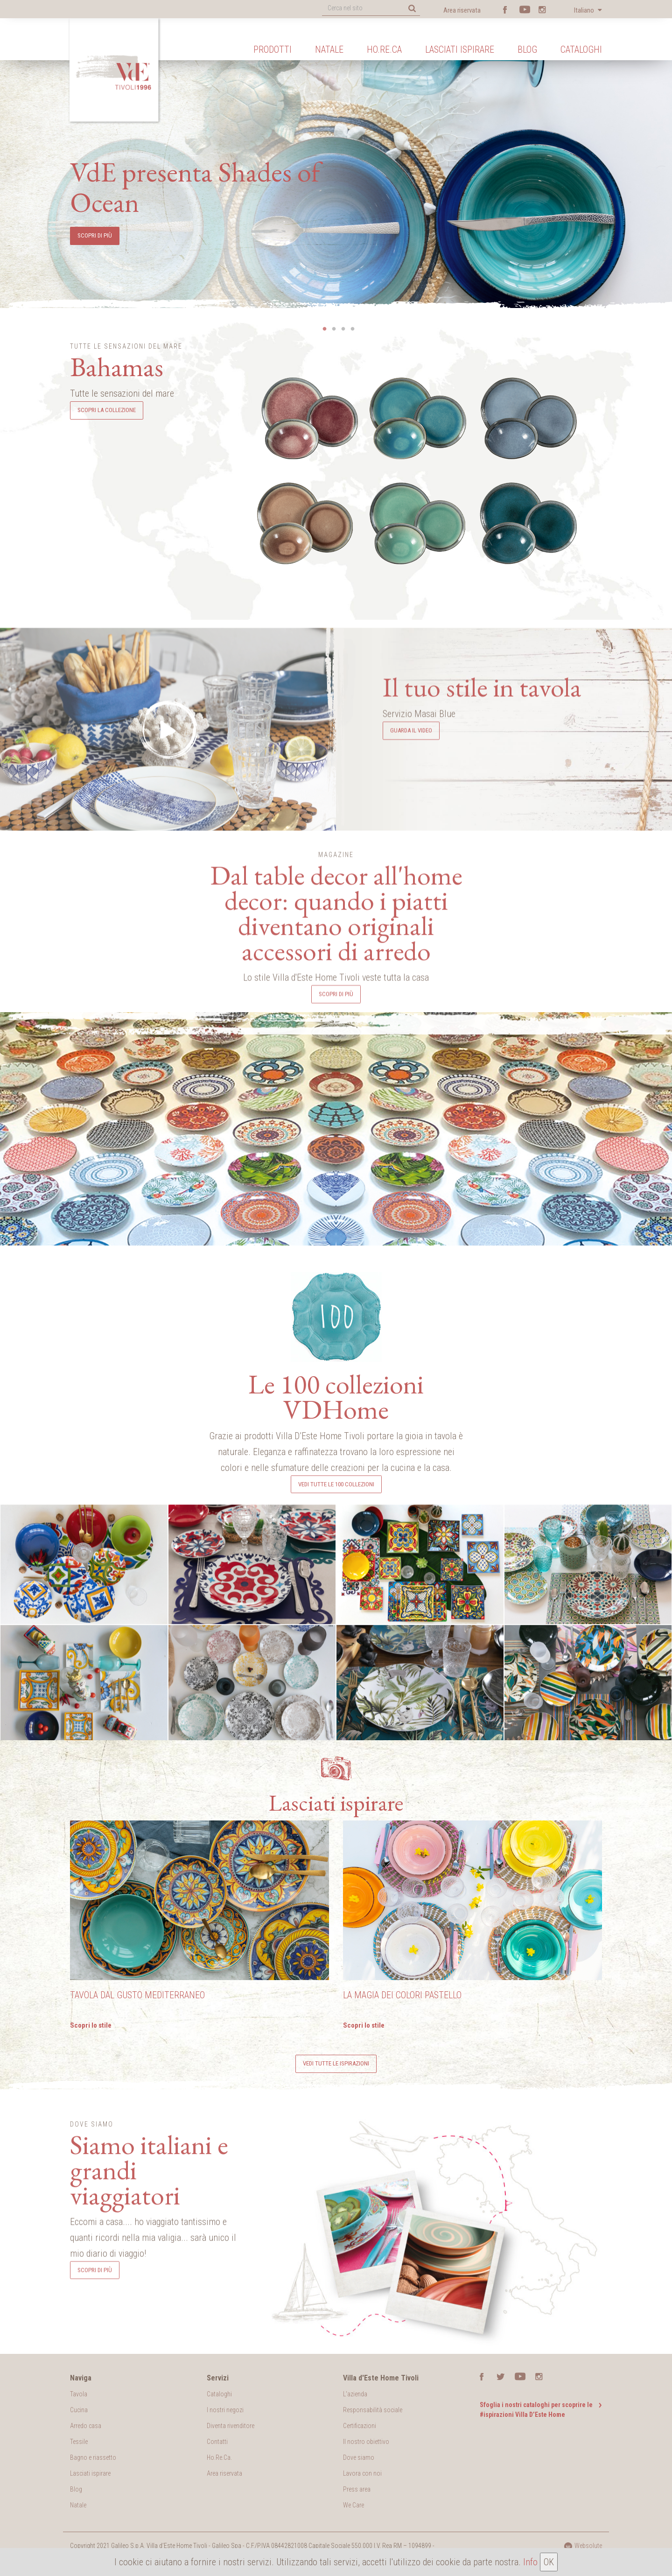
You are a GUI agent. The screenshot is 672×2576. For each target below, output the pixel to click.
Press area (357, 2489)
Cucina (79, 2410)
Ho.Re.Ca (384, 49)
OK (549, 2562)
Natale (329, 49)
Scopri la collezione (106, 409)
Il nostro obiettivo (366, 2441)
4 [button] (352, 329)
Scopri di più (336, 1172)
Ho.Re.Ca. (219, 2457)
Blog (527, 49)
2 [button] (333, 329)
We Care (353, 2505)
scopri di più (94, 235)
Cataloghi (581, 49)
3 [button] (343, 329)
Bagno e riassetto (93, 2457)
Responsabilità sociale (372, 2410)
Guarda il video (411, 921)
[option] (336, 177)
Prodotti (272, 49)
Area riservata (462, 10)
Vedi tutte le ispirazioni (336, 2063)
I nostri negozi (225, 2410)
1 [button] (324, 329)
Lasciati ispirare (459, 49)
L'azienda (355, 2394)
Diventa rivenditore (230, 2425)
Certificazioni (359, 2425)
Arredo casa (85, 2425)
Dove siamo (358, 2457)
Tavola (78, 2394)
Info (530, 2562)
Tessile (79, 2441)
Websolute (583, 2545)
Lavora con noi (362, 2473)
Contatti (217, 2441)
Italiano (584, 10)
